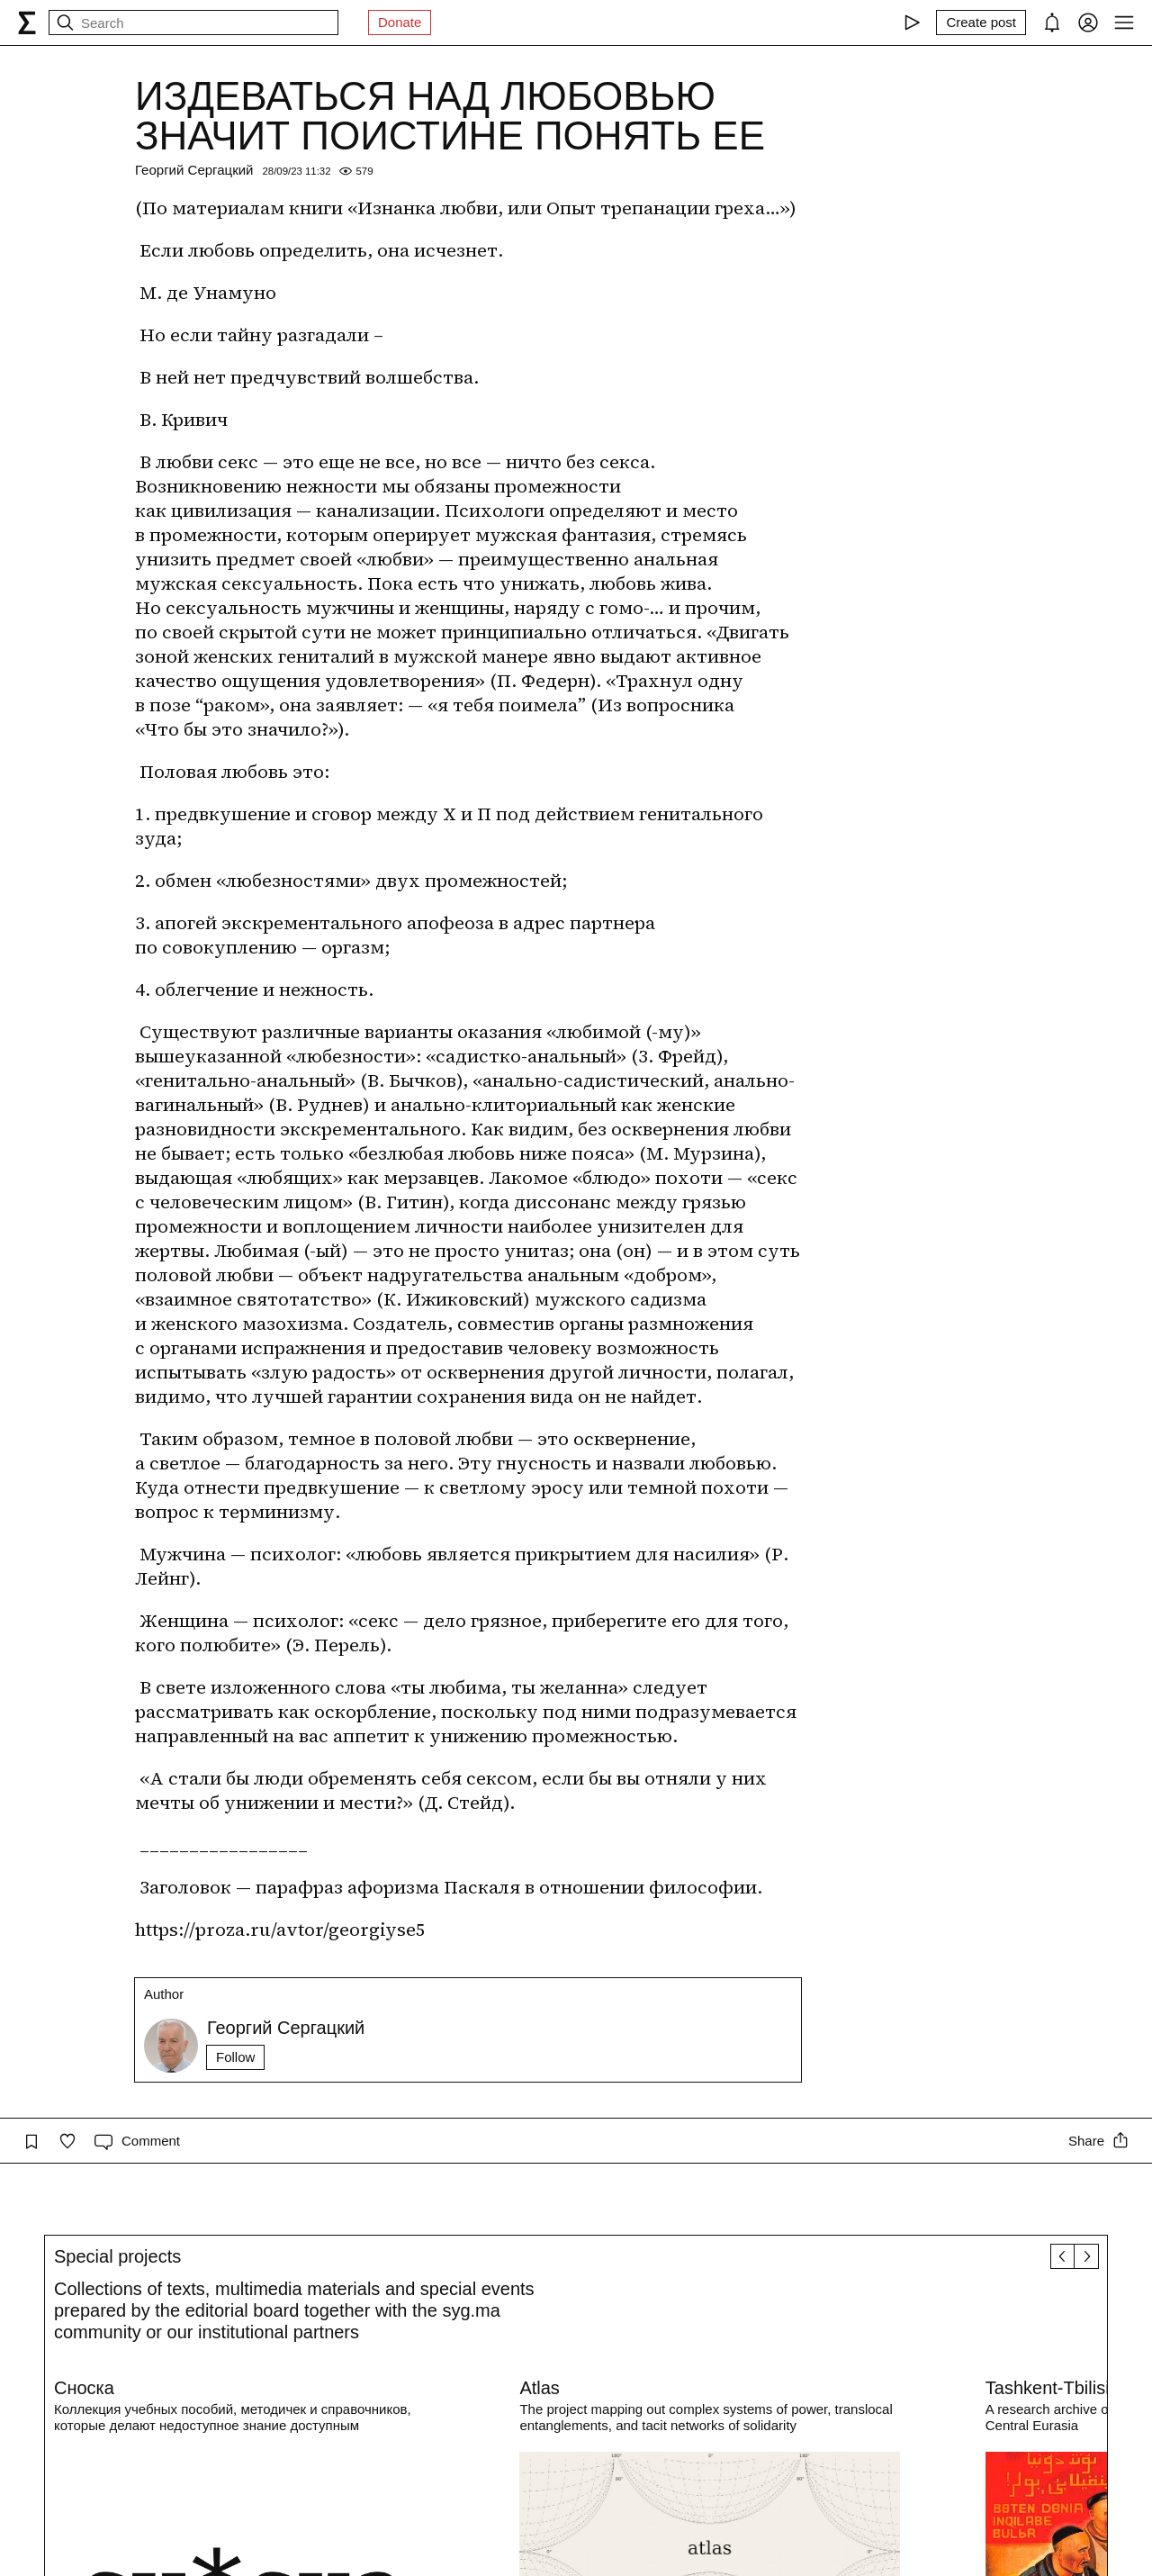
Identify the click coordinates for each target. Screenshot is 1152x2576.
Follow (235, 2057)
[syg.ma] (27, 22)
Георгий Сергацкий (194, 169)
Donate (399, 22)
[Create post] (981, 22)
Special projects (117, 2256)
